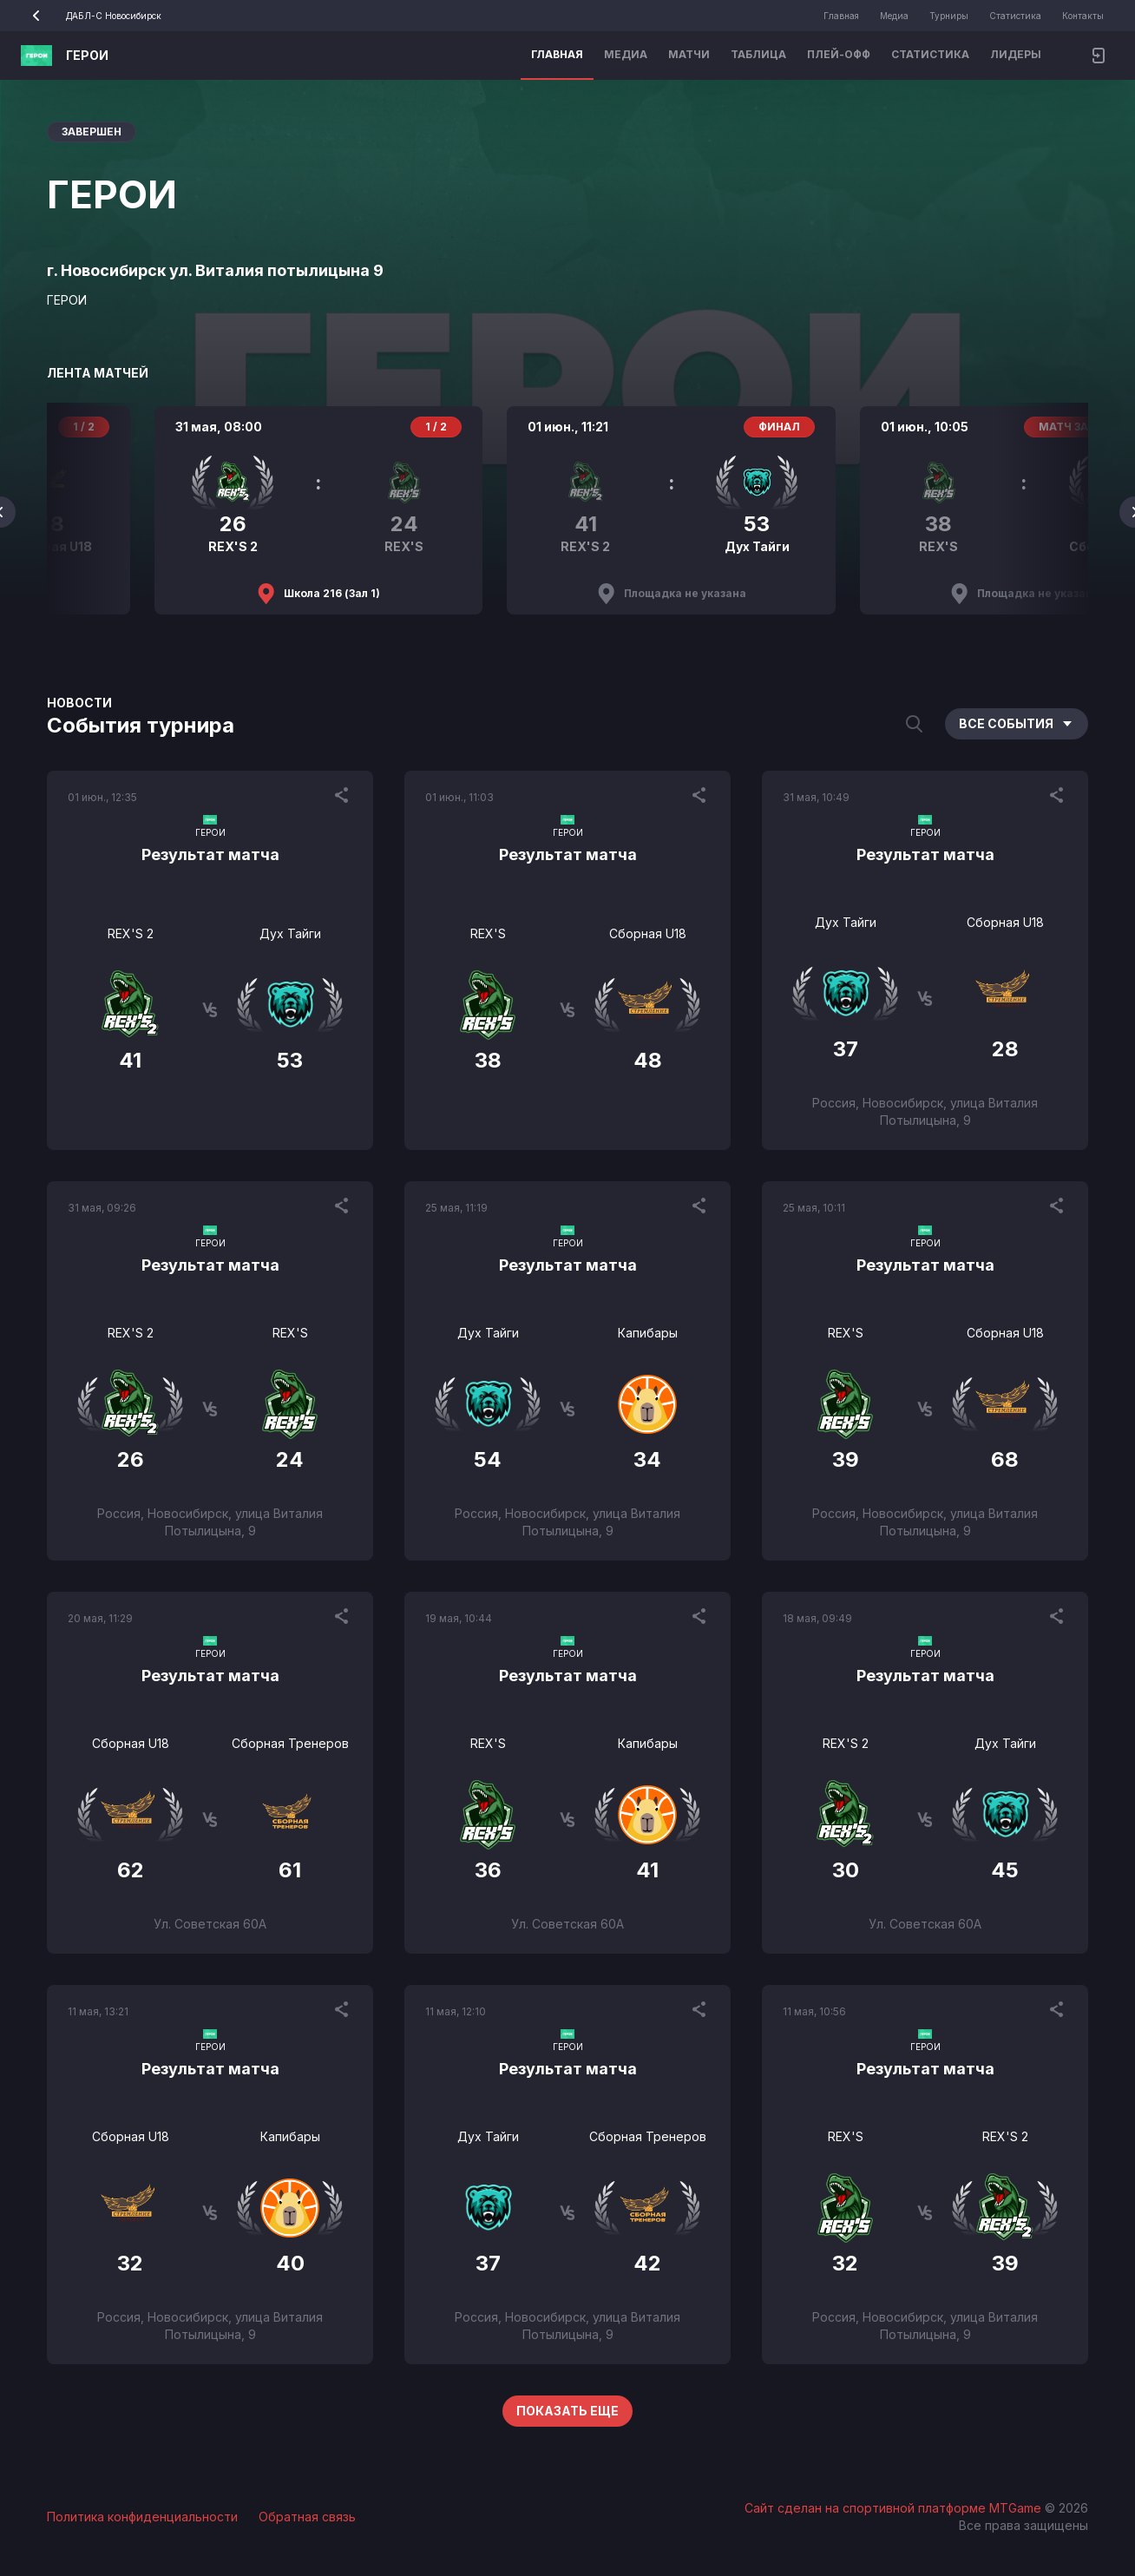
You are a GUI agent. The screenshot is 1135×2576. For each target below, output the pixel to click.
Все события (1016, 723)
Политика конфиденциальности (142, 2516)
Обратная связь (307, 2516)
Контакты (1083, 15)
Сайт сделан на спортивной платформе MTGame (895, 2507)
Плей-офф (838, 54)
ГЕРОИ (87, 55)
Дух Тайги (290, 933)
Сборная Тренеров (290, 1743)
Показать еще (567, 2410)
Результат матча (210, 854)
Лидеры (1015, 54)
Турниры (948, 15)
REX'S (488, 933)
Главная (841, 15)
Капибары (648, 1332)
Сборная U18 (647, 933)
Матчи (689, 54)
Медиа (894, 15)
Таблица (758, 54)
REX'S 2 (131, 933)
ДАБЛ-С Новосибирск (91, 16)
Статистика (1015, 15)
